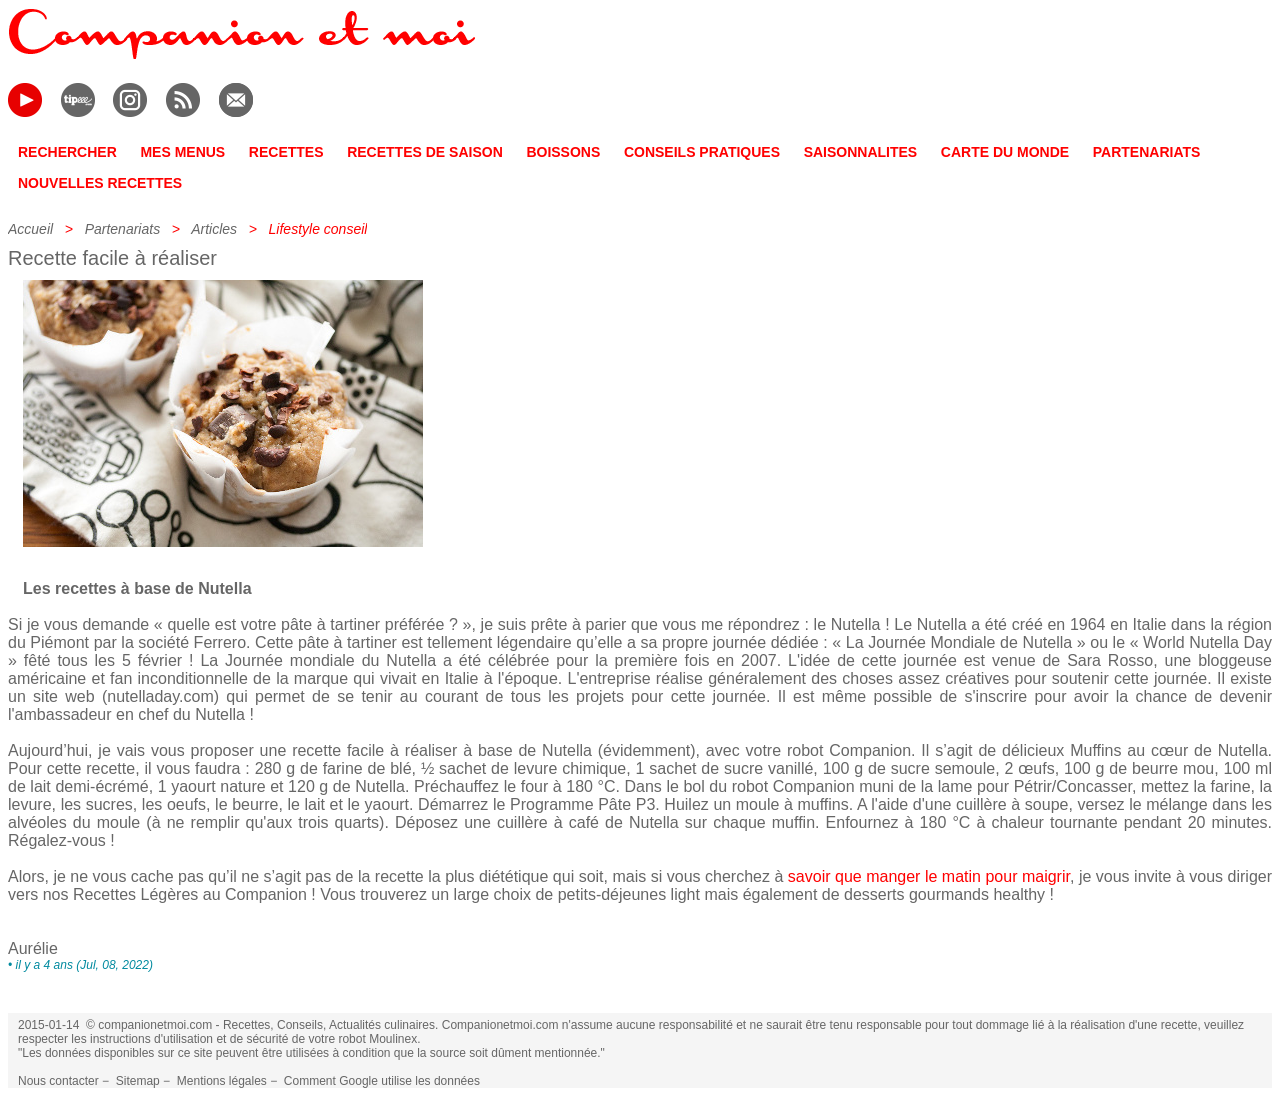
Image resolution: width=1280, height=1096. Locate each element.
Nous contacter (58, 1081)
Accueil (30, 229)
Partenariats (122, 229)
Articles (214, 229)
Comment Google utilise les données (382, 1081)
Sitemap (138, 1081)
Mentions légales (222, 1081)
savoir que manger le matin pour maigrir (929, 876)
